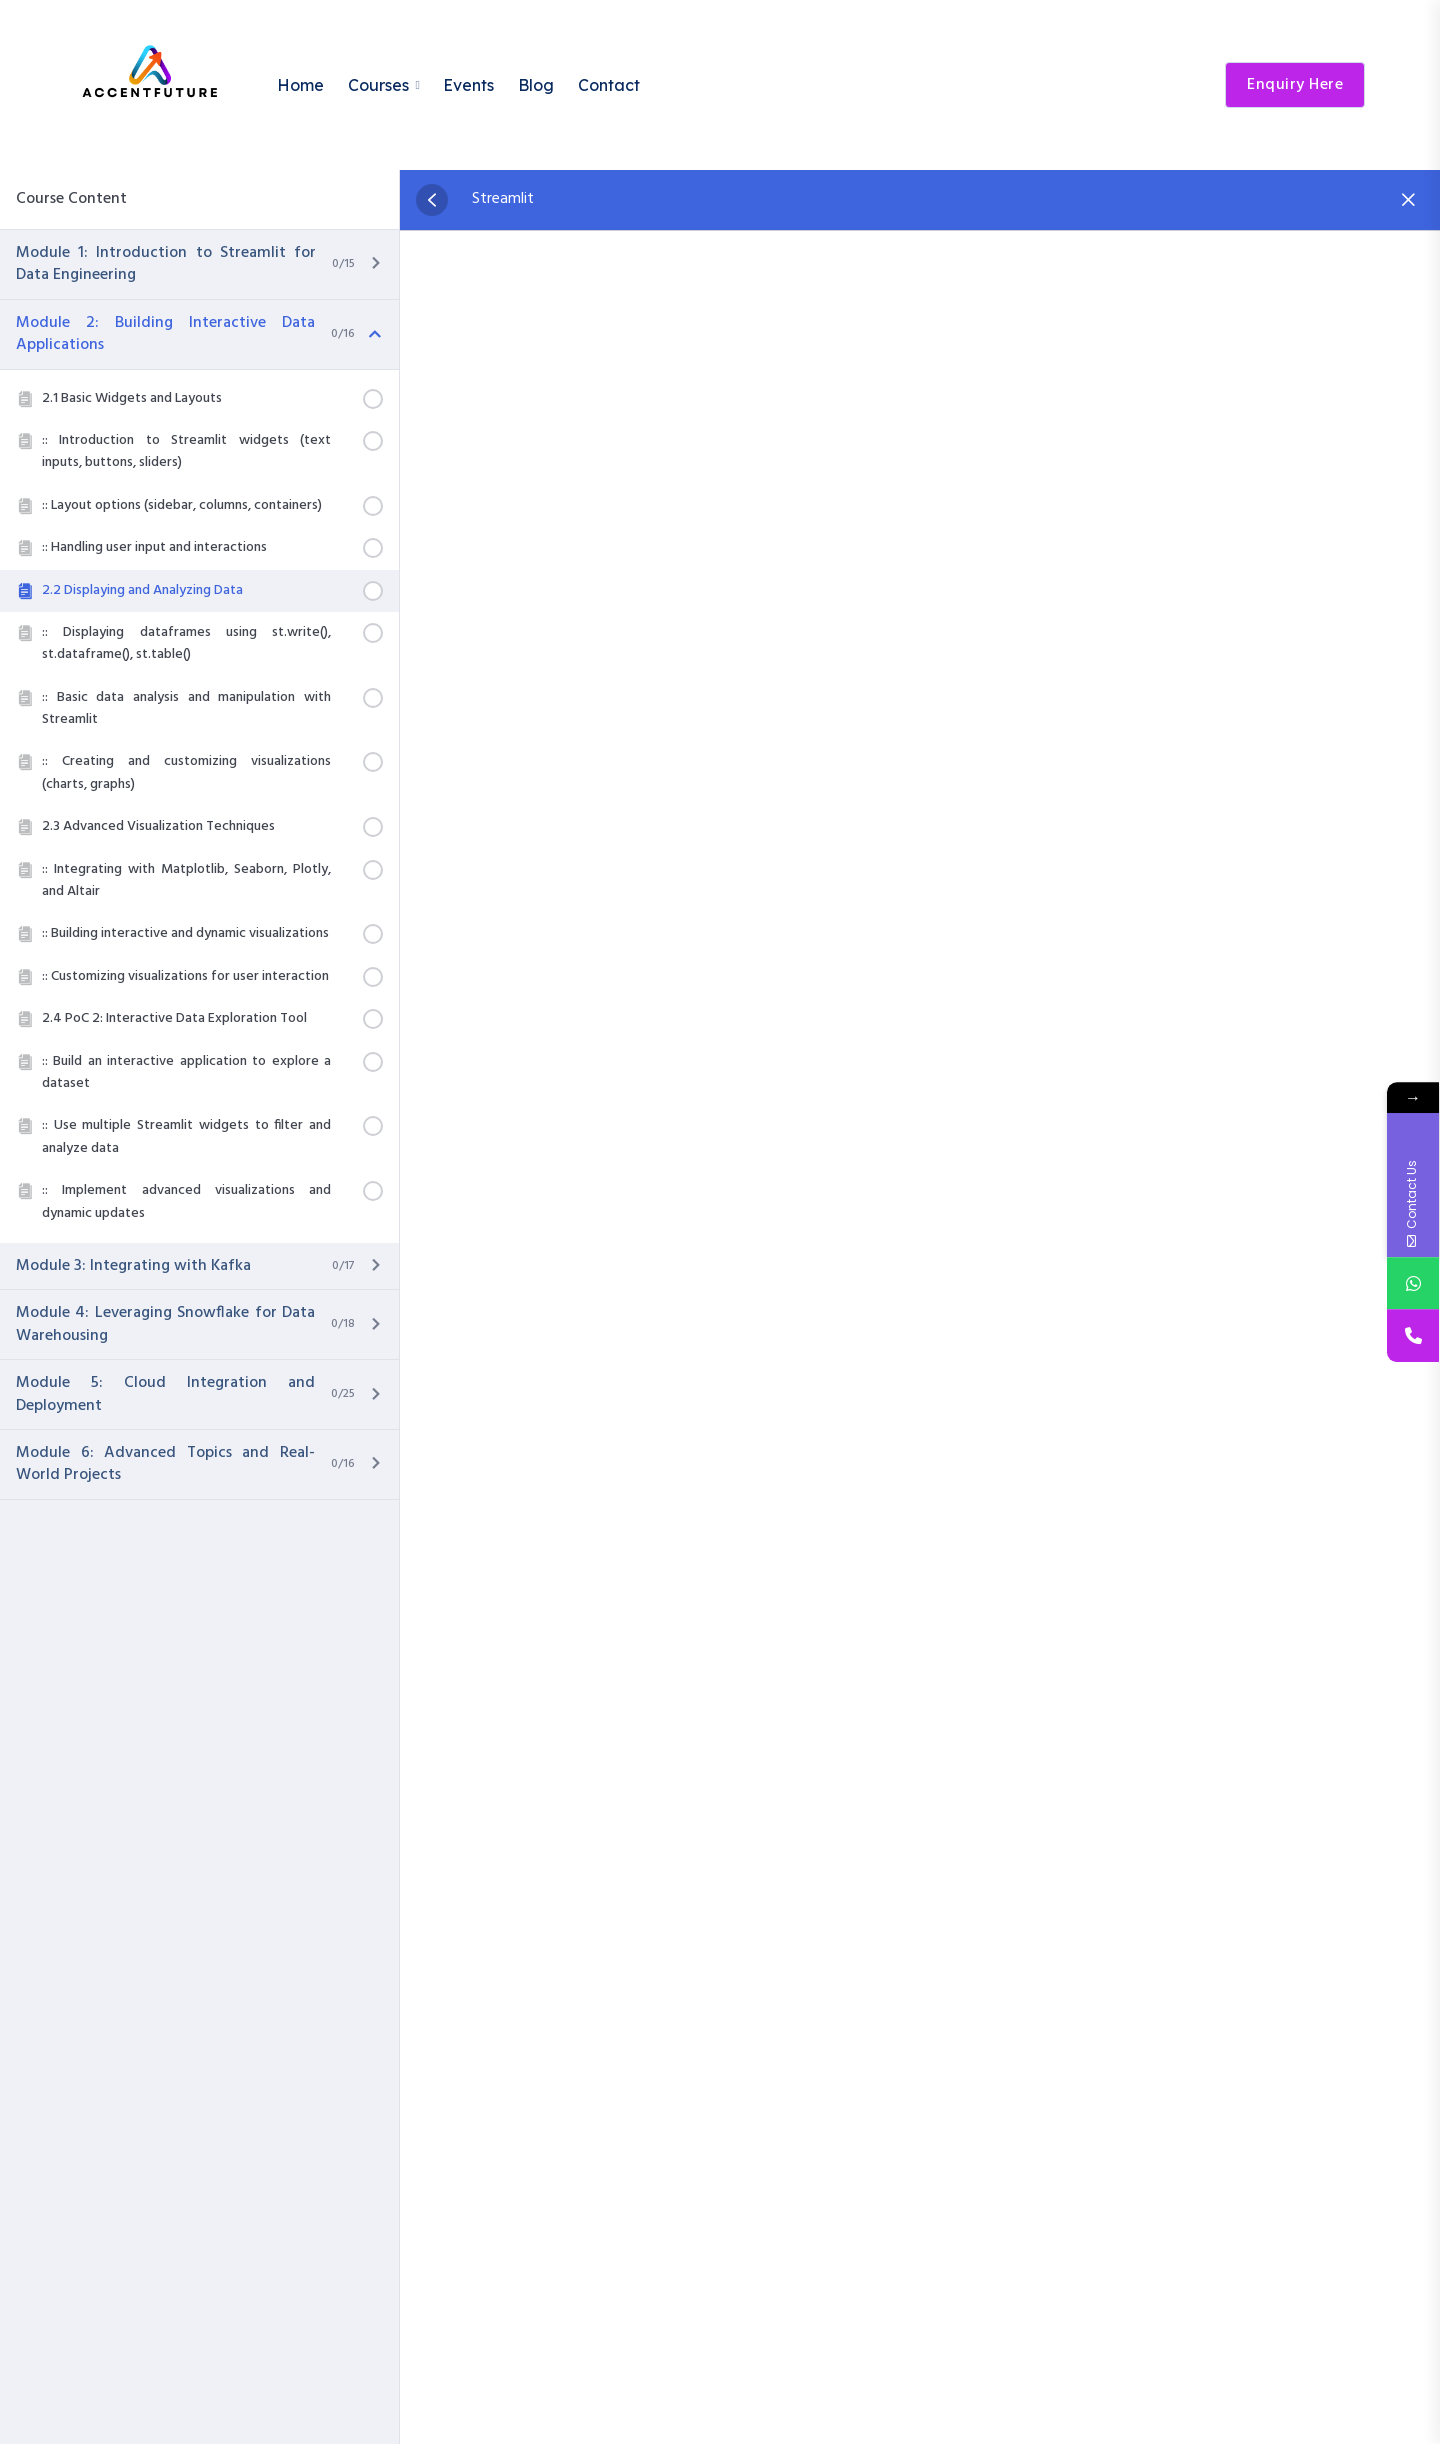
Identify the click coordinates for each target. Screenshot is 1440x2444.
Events (468, 85)
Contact (609, 85)
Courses (378, 85)
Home (300, 85)
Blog (536, 85)
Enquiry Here (1295, 85)
